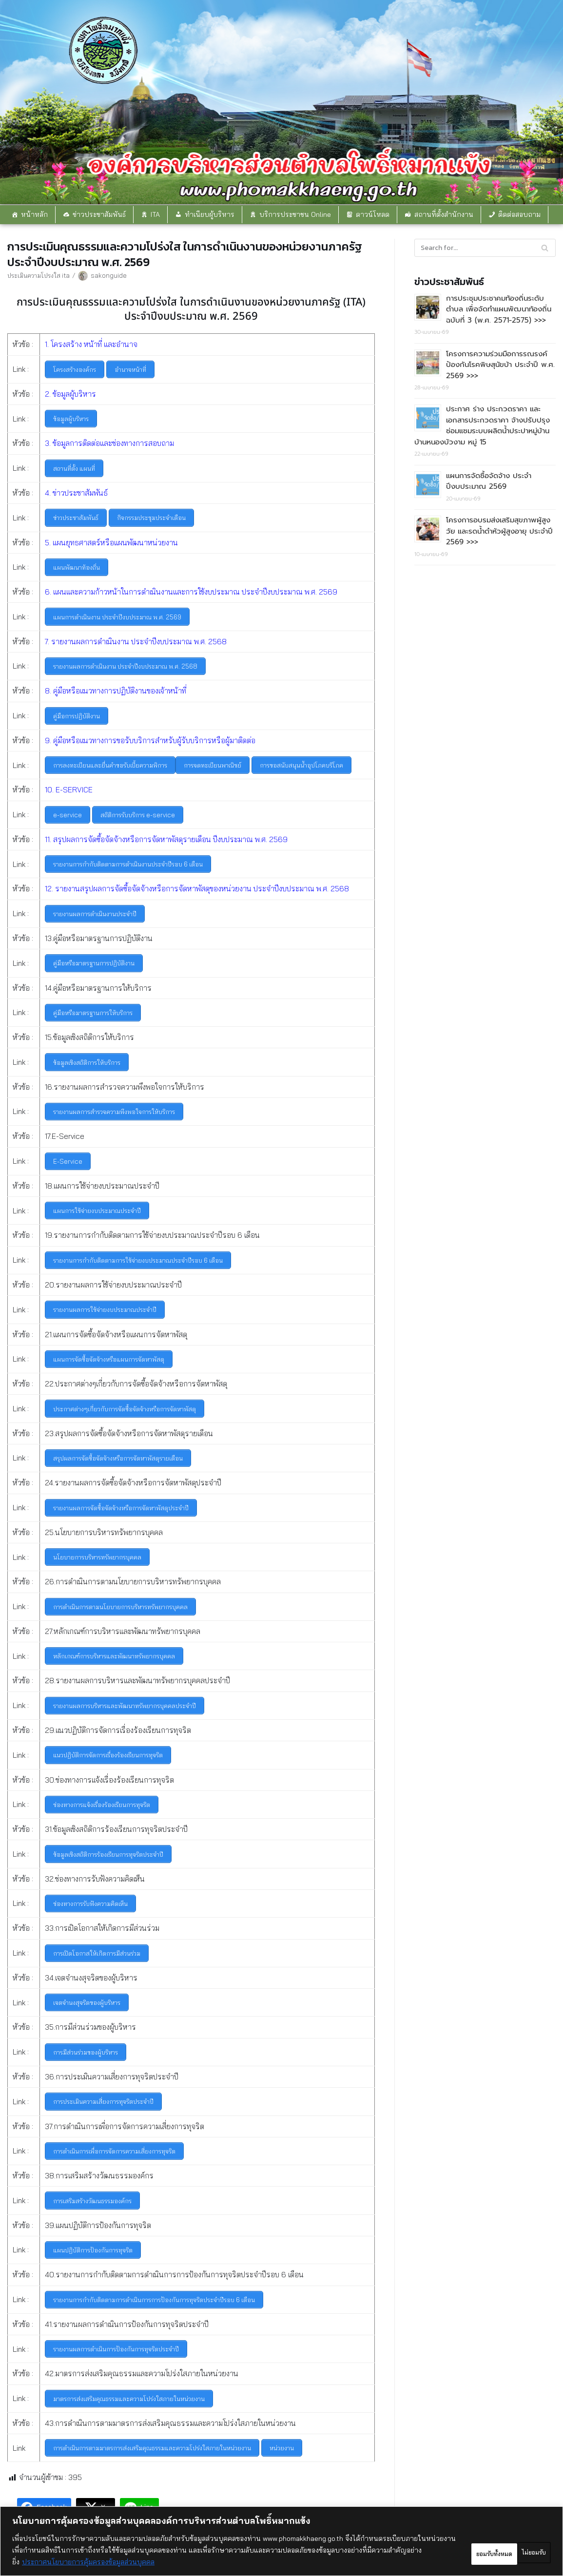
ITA (155, 214)
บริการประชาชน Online (295, 214)
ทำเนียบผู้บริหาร (209, 214)
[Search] (485, 247)
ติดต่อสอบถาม (519, 214)
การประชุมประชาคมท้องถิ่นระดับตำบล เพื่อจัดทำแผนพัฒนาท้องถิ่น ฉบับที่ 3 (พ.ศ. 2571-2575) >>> (498, 308)
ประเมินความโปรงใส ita (39, 274)
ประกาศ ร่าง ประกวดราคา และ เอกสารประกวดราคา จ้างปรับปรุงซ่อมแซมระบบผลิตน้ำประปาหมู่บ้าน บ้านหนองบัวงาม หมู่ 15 (482, 424)
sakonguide (110, 274)
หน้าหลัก (34, 214)
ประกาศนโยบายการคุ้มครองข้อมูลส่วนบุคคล (147, 2561)
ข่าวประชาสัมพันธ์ (99, 214)
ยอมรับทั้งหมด (515, 2550)
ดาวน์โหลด (372, 214)
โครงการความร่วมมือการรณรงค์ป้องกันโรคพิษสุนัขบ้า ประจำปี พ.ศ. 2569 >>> (500, 363)
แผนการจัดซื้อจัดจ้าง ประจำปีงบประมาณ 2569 (488, 479)
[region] (281, 2541)
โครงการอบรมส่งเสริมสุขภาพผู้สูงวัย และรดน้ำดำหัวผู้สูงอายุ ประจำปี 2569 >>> (499, 528)
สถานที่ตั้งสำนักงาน (443, 214)
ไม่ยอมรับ (448, 2550)
